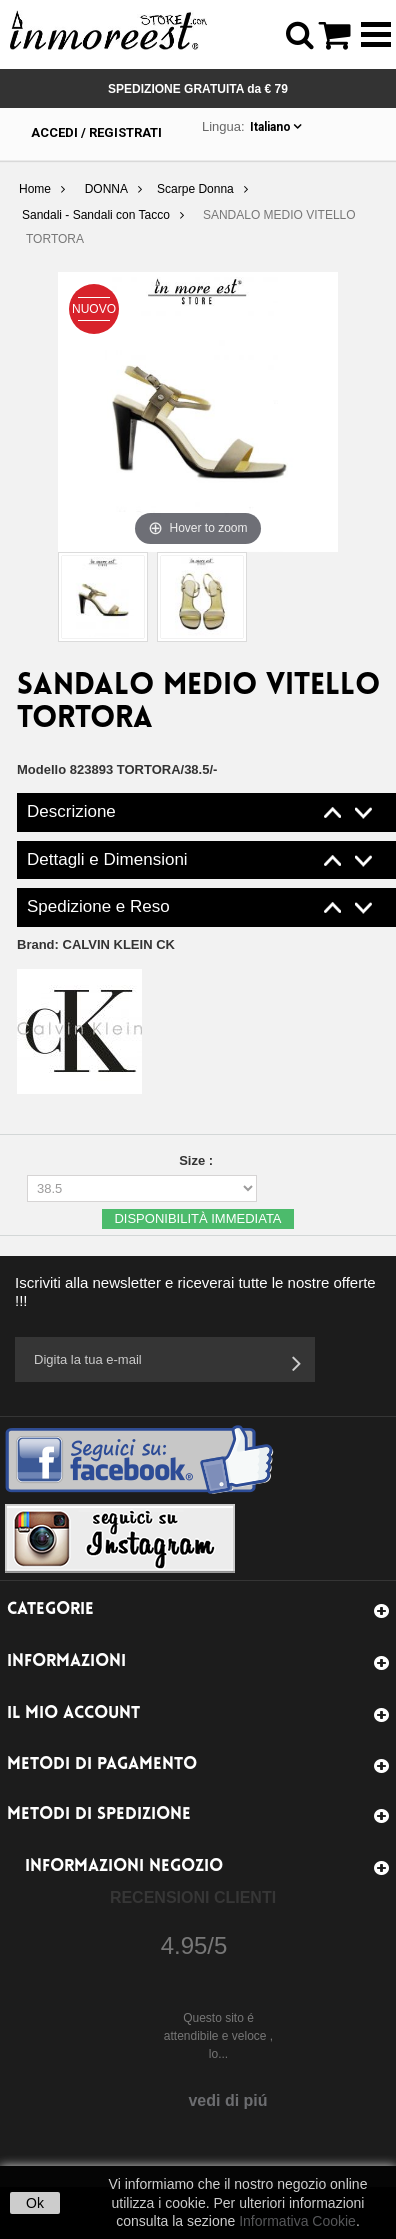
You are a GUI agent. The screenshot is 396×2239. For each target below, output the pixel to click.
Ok (35, 2203)
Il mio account (73, 1713)
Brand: (96, 944)
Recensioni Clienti (193, 1897)
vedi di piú (227, 2100)
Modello (41, 769)
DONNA (106, 189)
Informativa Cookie (297, 2221)
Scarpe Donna (195, 189)
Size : (198, 1160)
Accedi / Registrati (96, 132)
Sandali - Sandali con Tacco (96, 215)
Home (35, 189)
